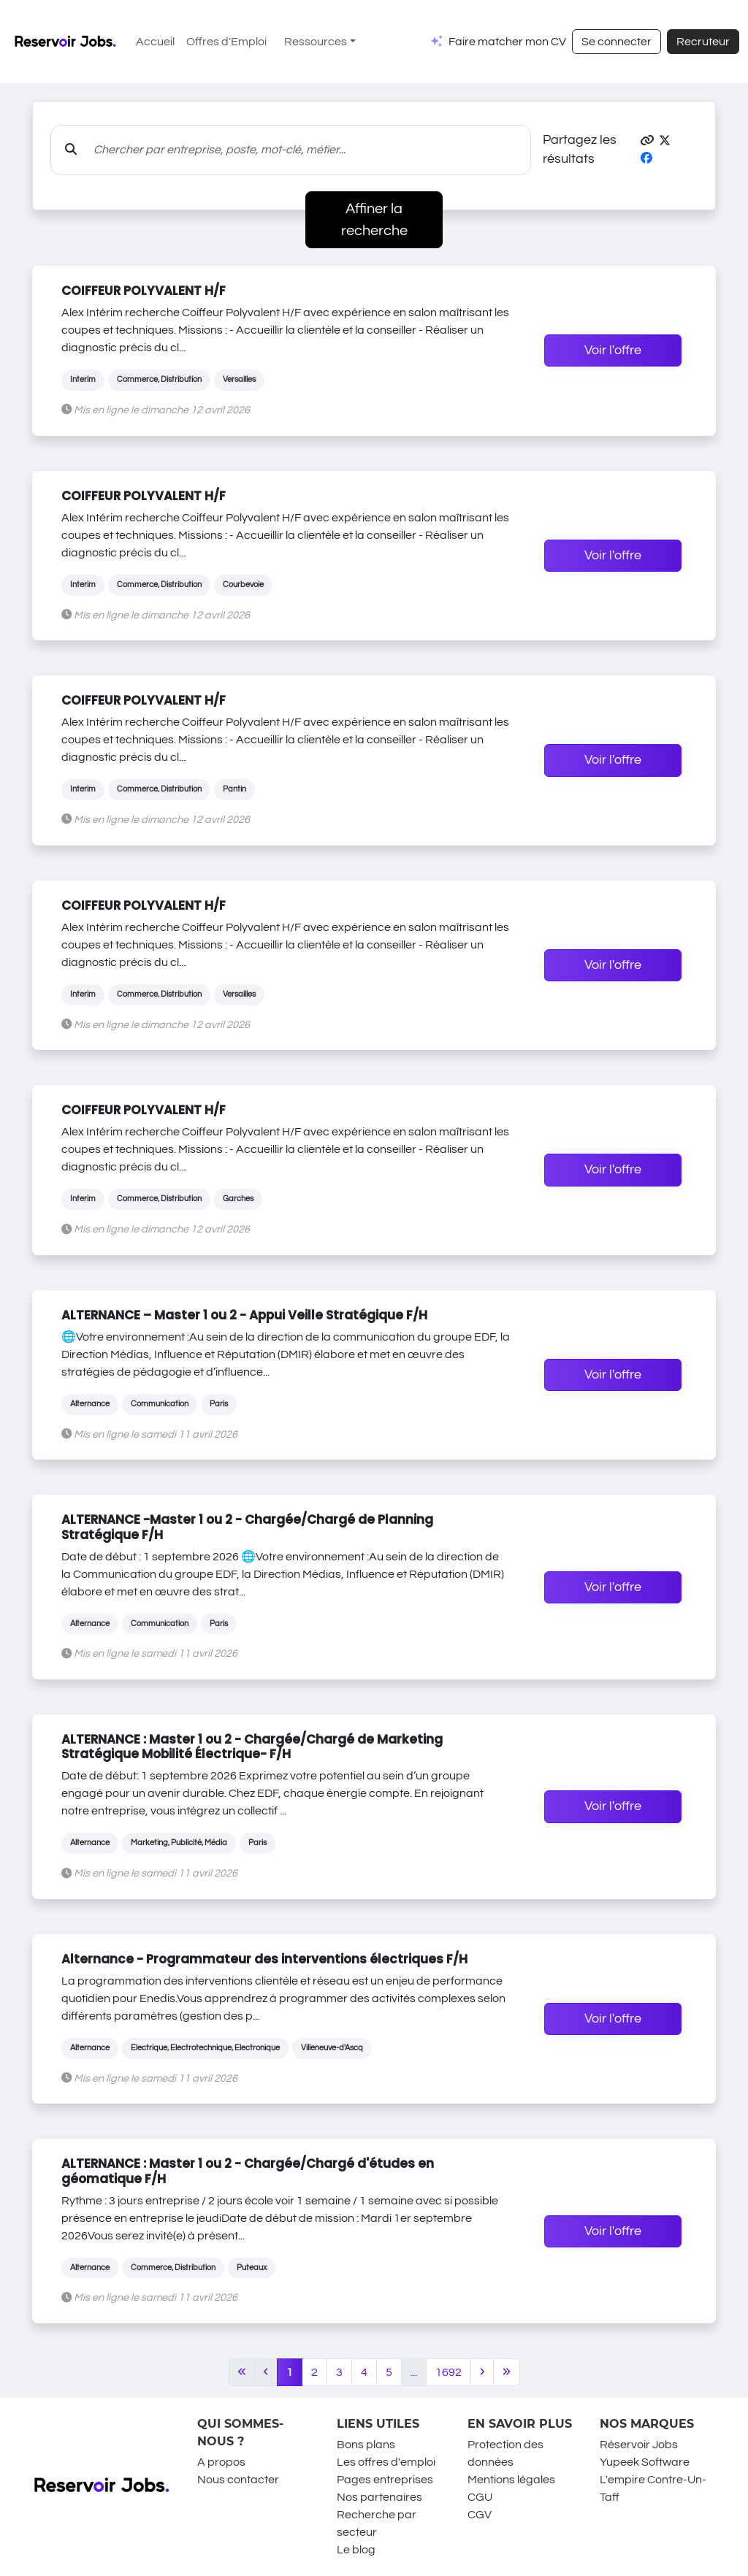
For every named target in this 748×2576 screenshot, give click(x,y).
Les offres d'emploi (386, 2462)
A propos (221, 2462)
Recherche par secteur (376, 2523)
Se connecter (616, 41)
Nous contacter (238, 2479)
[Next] (482, 2372)
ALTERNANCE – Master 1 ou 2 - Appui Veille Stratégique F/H (244, 1315)
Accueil (155, 41)
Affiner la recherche (374, 220)
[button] (647, 141)
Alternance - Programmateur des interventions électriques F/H (264, 1959)
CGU (480, 2497)
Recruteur (703, 41)
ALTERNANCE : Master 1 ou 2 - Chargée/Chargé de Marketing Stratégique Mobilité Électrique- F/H (252, 1746)
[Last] (506, 2372)
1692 (448, 2372)
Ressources (315, 41)
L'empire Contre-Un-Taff (653, 2488)
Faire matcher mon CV (507, 41)
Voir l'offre (612, 350)
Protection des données (505, 2453)
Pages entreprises (385, 2479)
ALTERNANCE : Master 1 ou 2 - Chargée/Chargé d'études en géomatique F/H (247, 2171)
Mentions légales (511, 2479)
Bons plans (366, 2444)
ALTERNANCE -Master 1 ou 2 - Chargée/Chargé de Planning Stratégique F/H (247, 1527)
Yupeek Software (645, 2462)
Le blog (356, 2550)
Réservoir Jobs (639, 2444)
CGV (480, 2515)
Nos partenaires (379, 2497)
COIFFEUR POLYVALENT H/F (143, 290)
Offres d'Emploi (226, 41)
